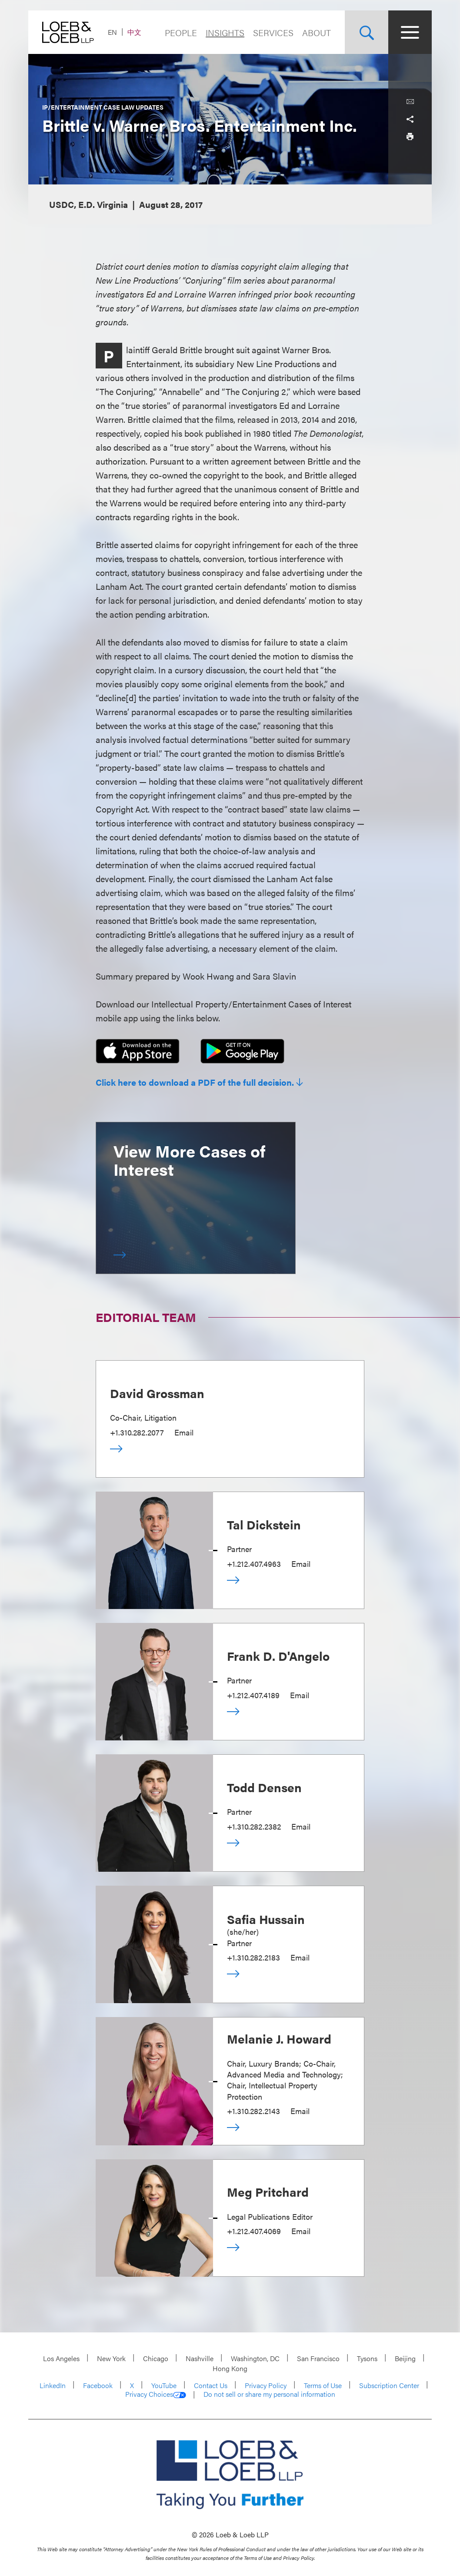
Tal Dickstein (264, 1524)
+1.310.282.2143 (253, 2110)
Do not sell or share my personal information (269, 2394)
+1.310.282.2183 (253, 1957)
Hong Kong (230, 2368)
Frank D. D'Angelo (278, 1655)
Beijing (405, 2358)
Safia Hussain (266, 1918)
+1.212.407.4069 (254, 2230)
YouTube (164, 2385)
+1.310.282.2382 (254, 1826)
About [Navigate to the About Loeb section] (316, 32)
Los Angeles (61, 2358)
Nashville (199, 2358)
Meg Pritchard (268, 2191)
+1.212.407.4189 (253, 1694)
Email (183, 1432)
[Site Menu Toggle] (410, 32)
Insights (225, 32)
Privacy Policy (266, 2385)
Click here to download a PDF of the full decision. (195, 1082)
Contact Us (210, 2385)
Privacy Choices (155, 2394)
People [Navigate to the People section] (181, 32)
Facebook (98, 2385)
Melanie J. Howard (279, 2038)
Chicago (155, 2358)
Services (273, 32)
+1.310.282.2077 (137, 1432)
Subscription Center (389, 2385)
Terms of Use (323, 2385)
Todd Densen (264, 1787)
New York (111, 2358)
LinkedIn (53, 2385)
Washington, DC (255, 2358)
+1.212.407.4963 (254, 1563)
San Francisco (318, 2358)
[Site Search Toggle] (366, 32)
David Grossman (157, 1393)
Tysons (367, 2358)
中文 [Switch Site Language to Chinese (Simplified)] (134, 32)
